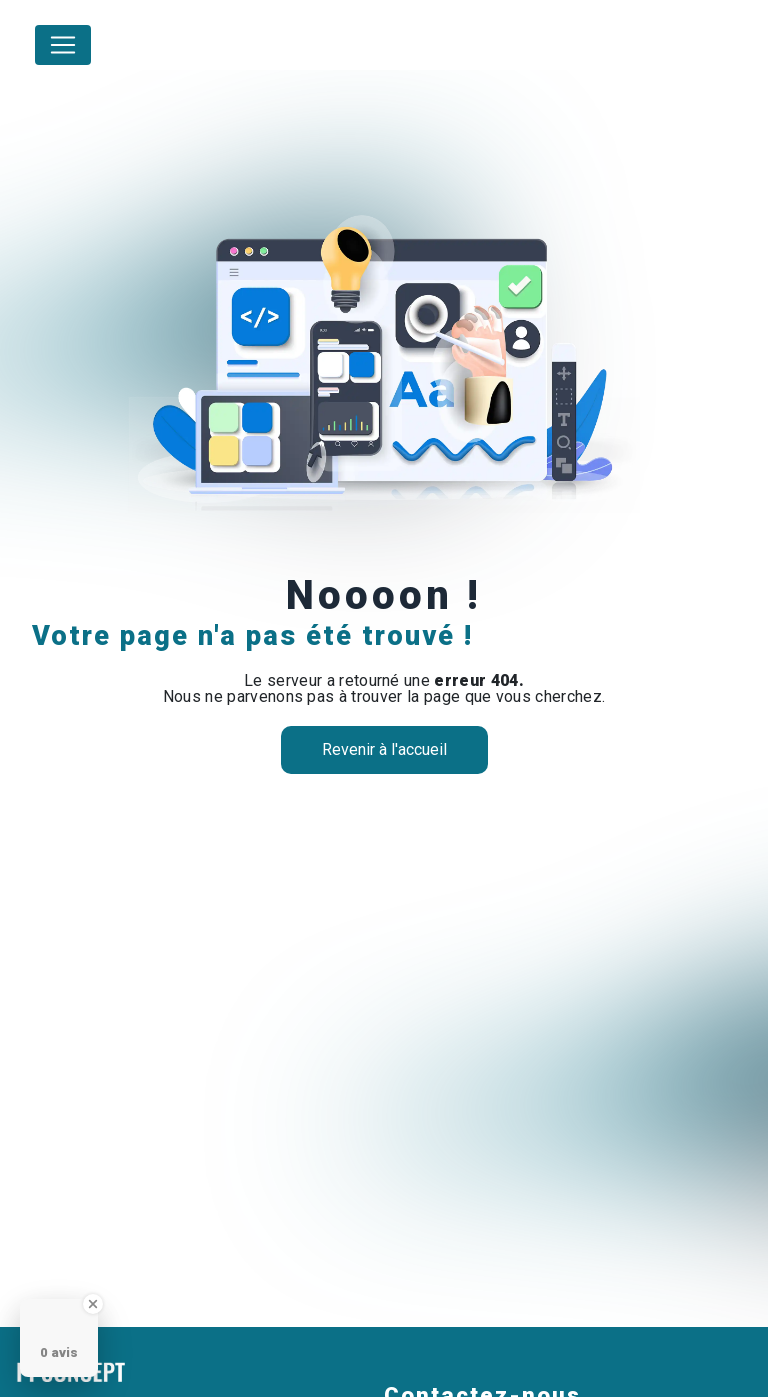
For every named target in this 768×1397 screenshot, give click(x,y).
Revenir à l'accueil (384, 749)
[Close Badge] (93, 1304)
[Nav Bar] (63, 45)
